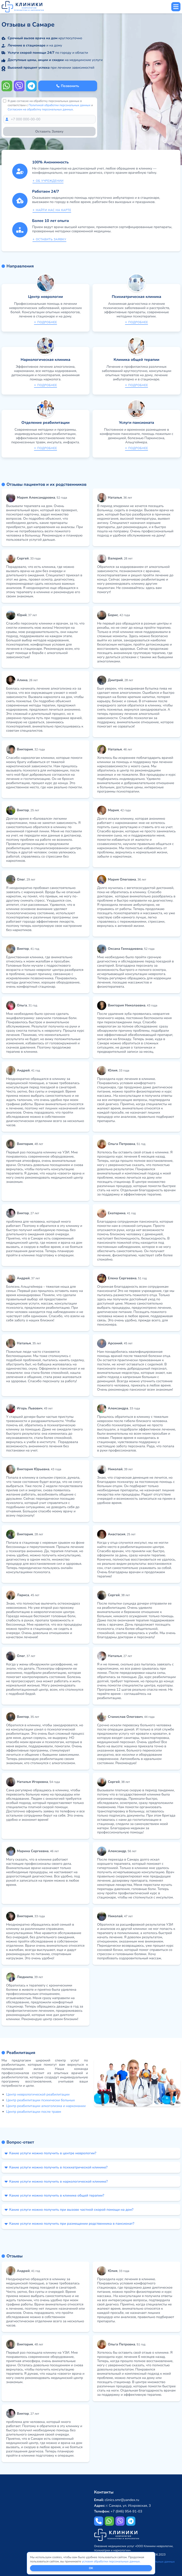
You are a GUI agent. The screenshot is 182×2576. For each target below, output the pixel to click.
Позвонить (67, 86)
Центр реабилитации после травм (33, 2111)
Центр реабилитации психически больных (40, 2100)
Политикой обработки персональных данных (59, 105)
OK (91, 2568)
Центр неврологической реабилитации (38, 2094)
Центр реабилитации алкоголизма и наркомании (46, 2106)
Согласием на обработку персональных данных (40, 109)
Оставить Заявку (49, 131)
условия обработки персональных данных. (111, 2561)
